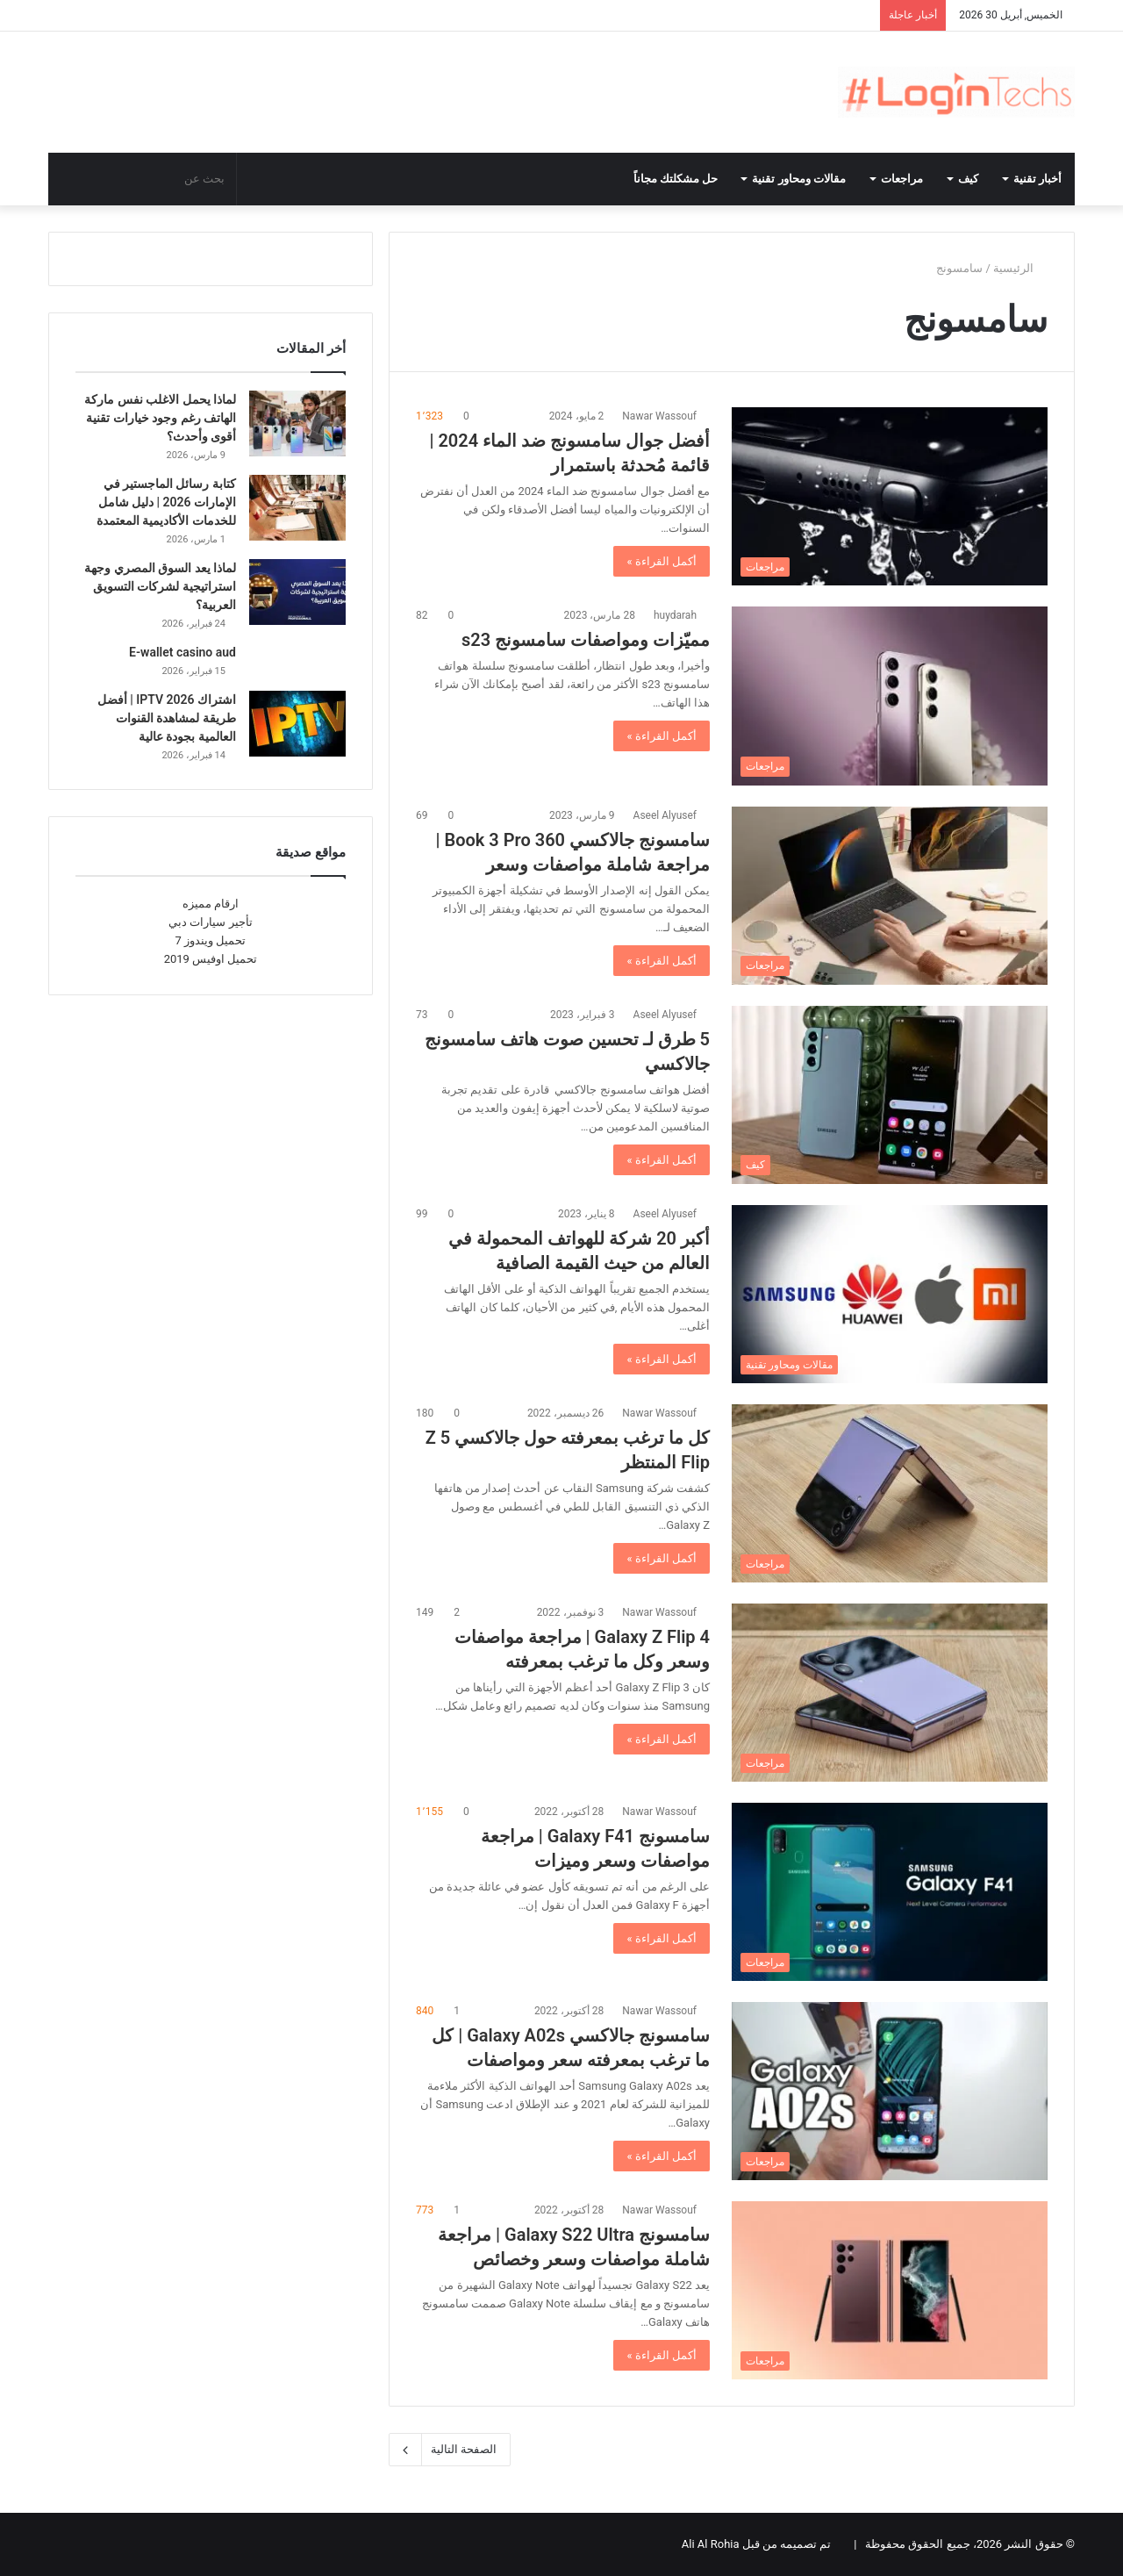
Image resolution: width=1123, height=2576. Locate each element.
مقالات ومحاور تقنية (799, 178)
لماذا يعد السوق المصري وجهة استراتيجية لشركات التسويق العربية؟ (160, 586)
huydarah (675, 615)
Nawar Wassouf (659, 416)
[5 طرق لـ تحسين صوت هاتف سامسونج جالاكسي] (890, 1095)
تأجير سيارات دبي (210, 922)
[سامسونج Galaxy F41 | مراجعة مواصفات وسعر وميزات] (890, 1892)
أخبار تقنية (1037, 178)
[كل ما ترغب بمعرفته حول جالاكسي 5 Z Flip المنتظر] (890, 1493)
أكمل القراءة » (661, 561)
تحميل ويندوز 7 (211, 940)
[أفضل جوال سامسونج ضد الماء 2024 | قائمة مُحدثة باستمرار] (890, 496)
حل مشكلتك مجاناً (676, 178)
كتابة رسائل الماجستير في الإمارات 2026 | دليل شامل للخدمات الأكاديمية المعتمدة (166, 502)
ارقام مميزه (210, 903)
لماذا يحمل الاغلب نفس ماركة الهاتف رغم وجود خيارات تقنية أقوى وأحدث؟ (160, 417)
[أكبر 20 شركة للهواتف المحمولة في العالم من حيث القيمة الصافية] (890, 1294)
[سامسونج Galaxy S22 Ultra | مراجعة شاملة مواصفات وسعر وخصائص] (890, 2290)
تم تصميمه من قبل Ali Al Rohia (757, 2544)
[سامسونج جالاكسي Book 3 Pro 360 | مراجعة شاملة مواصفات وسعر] (890, 896)
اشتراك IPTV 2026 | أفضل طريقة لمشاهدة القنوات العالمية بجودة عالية (166, 717)
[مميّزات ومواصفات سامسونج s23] (890, 695)
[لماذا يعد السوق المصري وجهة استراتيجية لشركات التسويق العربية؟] (297, 592)
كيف (968, 178)
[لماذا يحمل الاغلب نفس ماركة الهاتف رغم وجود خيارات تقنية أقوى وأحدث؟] (297, 423)
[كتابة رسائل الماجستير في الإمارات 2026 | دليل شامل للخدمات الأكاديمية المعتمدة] (297, 508)
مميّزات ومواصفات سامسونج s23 (585, 639)
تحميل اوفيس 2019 (211, 958)
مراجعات (902, 178)
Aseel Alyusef (665, 815)
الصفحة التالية (450, 2449)
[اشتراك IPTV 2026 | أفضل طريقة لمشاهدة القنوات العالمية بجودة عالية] (297, 724)
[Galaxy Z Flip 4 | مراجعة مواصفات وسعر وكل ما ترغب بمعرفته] (890, 1693)
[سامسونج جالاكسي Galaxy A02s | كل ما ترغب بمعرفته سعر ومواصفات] (890, 2091)
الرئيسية (1020, 268)
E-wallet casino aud (182, 652)
